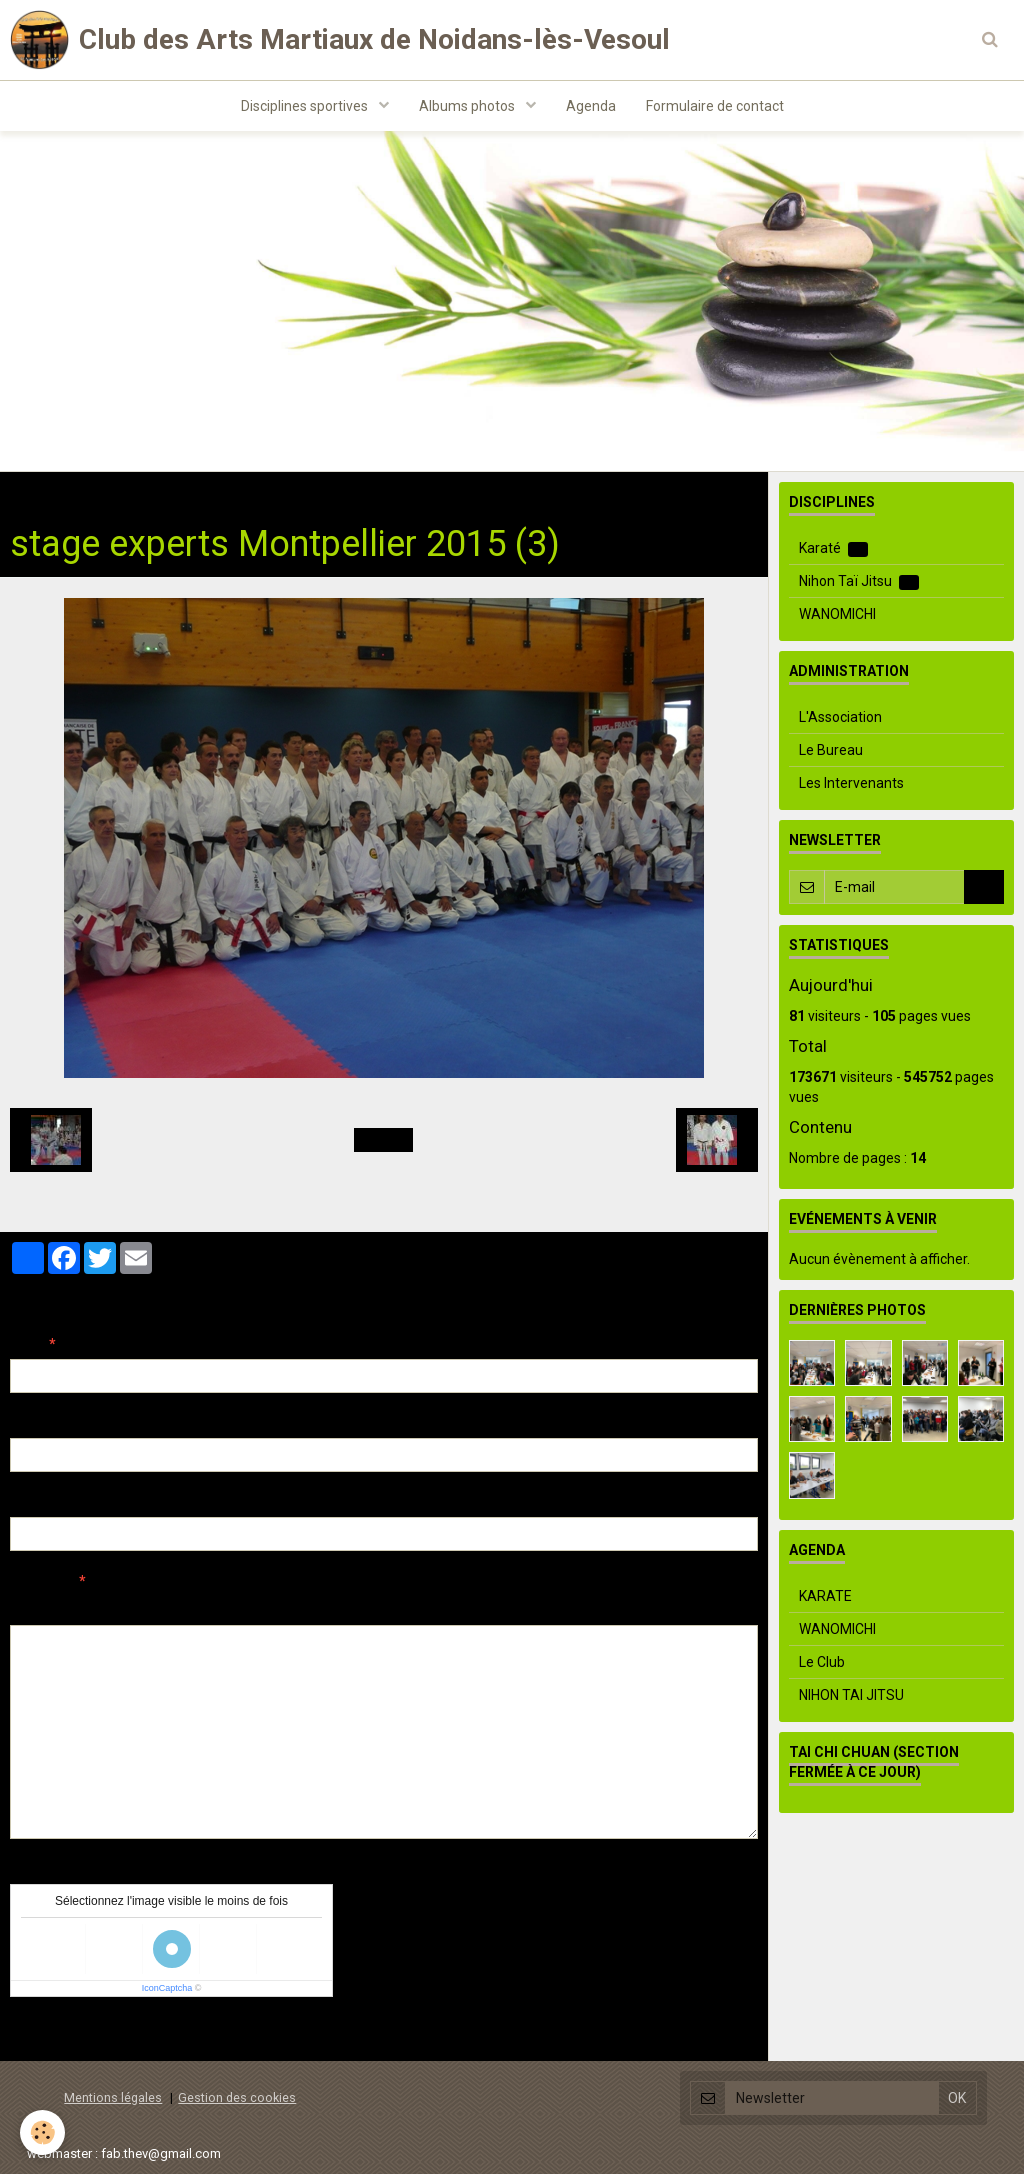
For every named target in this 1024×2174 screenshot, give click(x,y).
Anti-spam (44, 1869)
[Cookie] (42, 2132)
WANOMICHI (837, 614)
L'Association (840, 717)
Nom (26, 1344)
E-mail (31, 1423)
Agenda (591, 106)
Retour (383, 1140)
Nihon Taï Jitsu (859, 581)
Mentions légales (113, 2097)
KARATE (825, 1596)
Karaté (223, 492)
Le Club (822, 1662)
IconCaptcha (167, 1988)
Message (41, 1581)
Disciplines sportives (306, 106)
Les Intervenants (851, 783)
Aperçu (364, 1608)
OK (984, 887)
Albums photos (468, 106)
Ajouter (52, 2034)
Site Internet (50, 1502)
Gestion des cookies (237, 2097)
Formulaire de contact (715, 106)
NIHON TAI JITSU (851, 1695)
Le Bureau (831, 750)
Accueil (33, 492)
